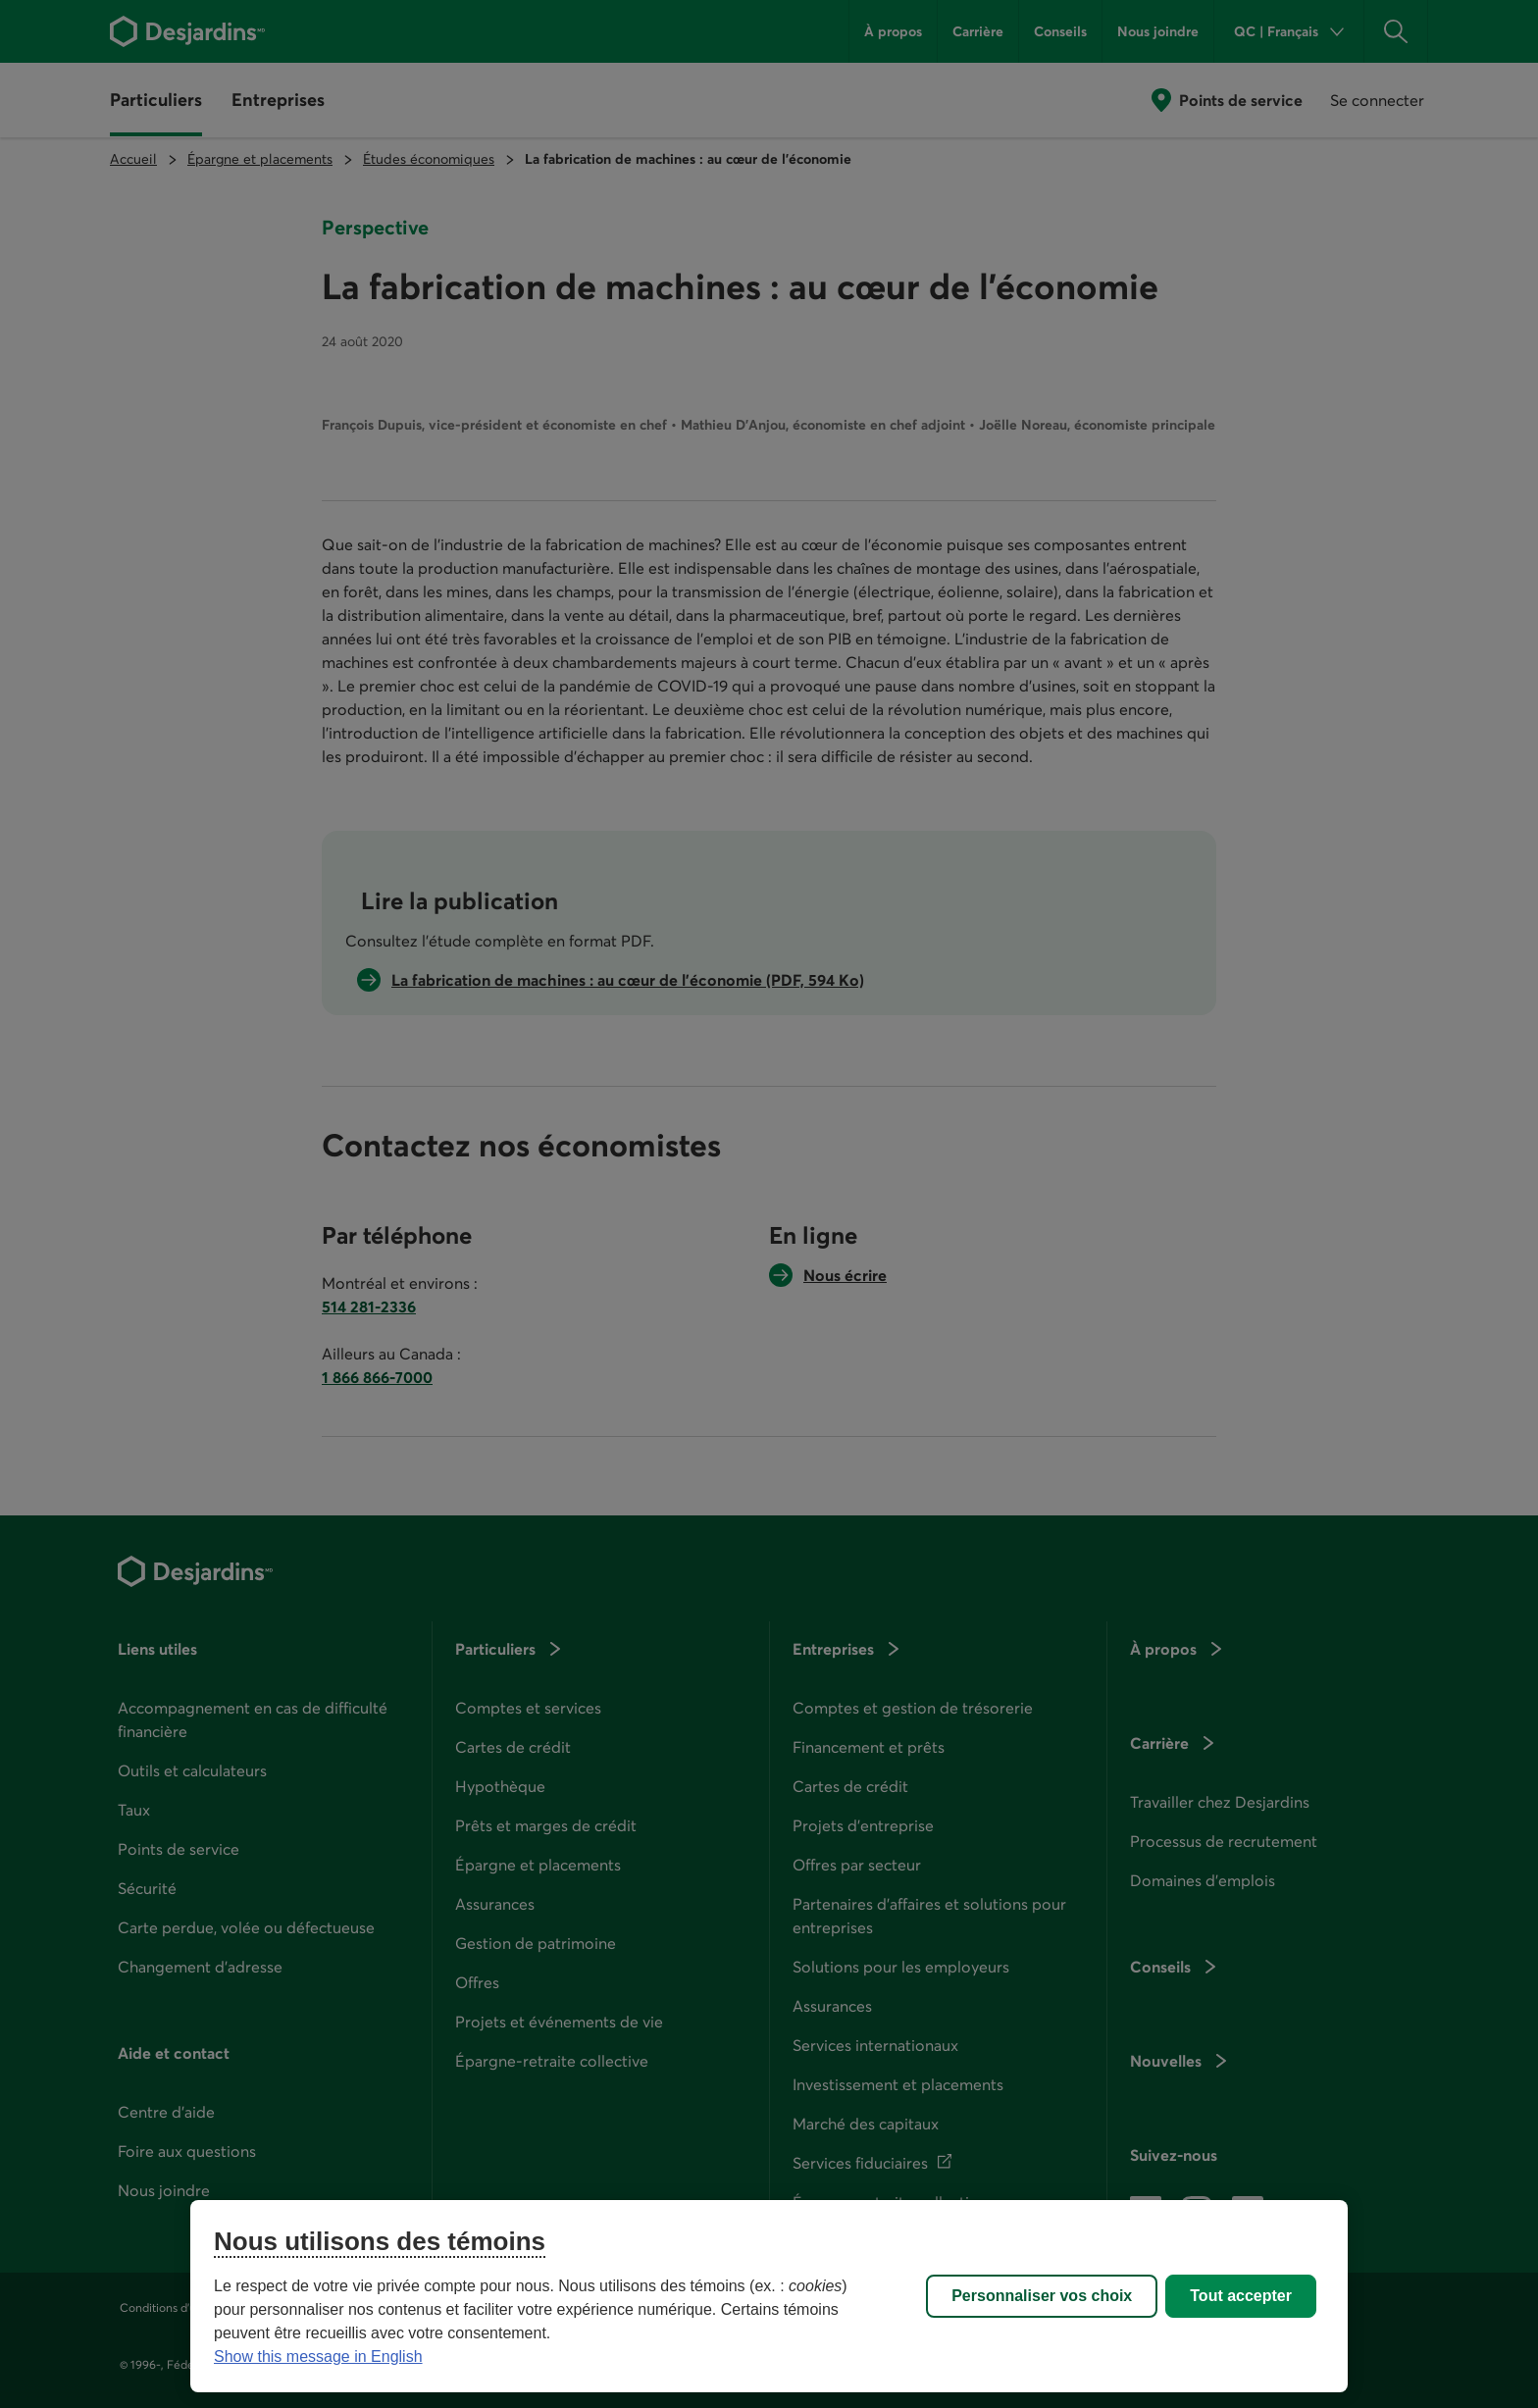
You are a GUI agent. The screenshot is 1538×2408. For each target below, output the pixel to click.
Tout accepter (1241, 2295)
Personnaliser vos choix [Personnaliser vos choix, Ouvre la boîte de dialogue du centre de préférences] (1041, 2295)
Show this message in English (318, 2356)
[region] (769, 2296)
